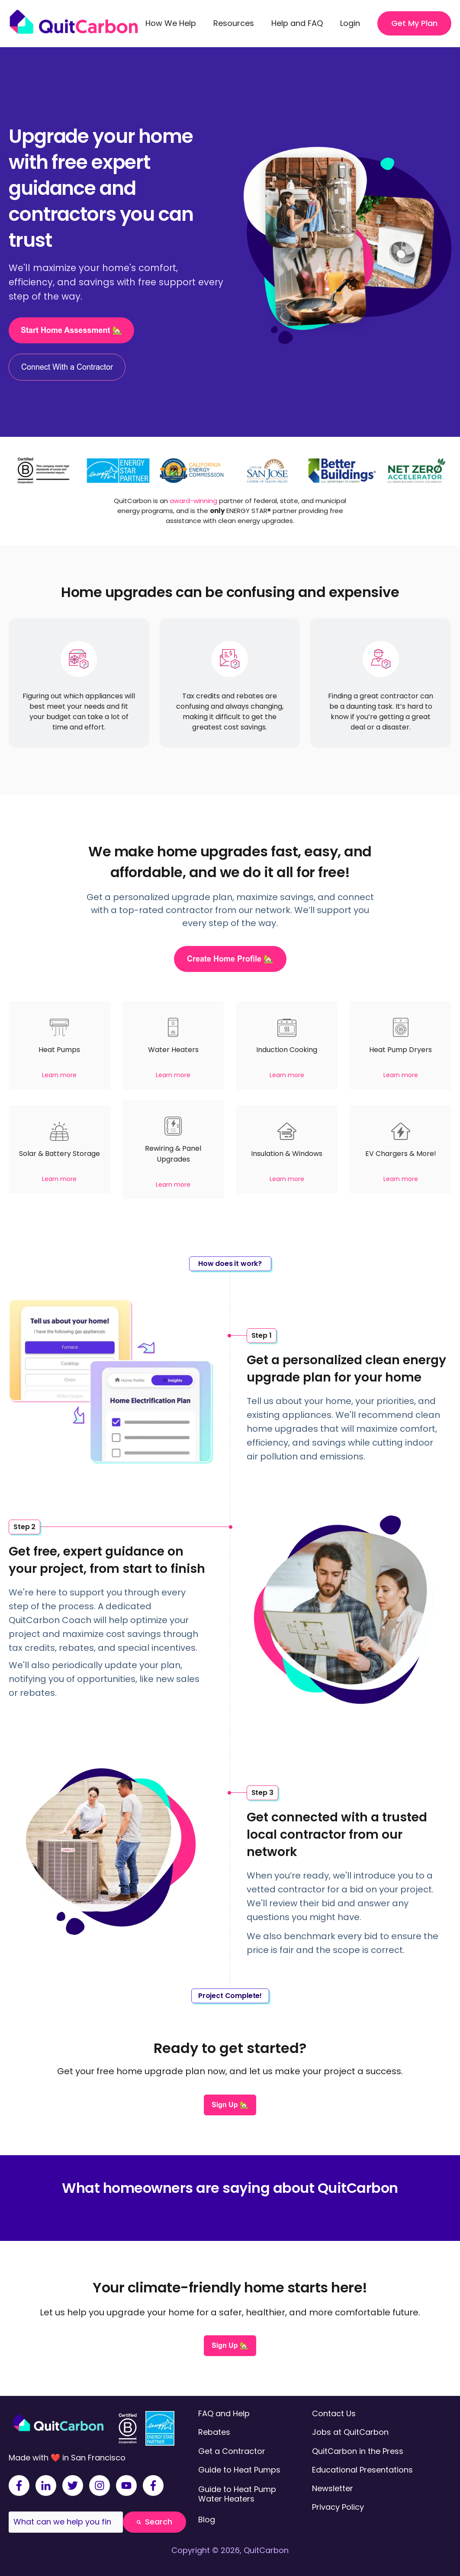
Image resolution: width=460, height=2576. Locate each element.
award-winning (193, 500)
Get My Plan (414, 23)
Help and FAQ (297, 23)
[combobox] (66, 2522)
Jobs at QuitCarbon (350, 2432)
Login (350, 23)
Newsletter (332, 2488)
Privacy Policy (338, 2507)
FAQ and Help (224, 2413)
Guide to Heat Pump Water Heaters (237, 2494)
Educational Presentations (362, 2469)
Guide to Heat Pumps (239, 2469)
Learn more (59, 1075)
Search (154, 2521)
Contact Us (334, 2413)
